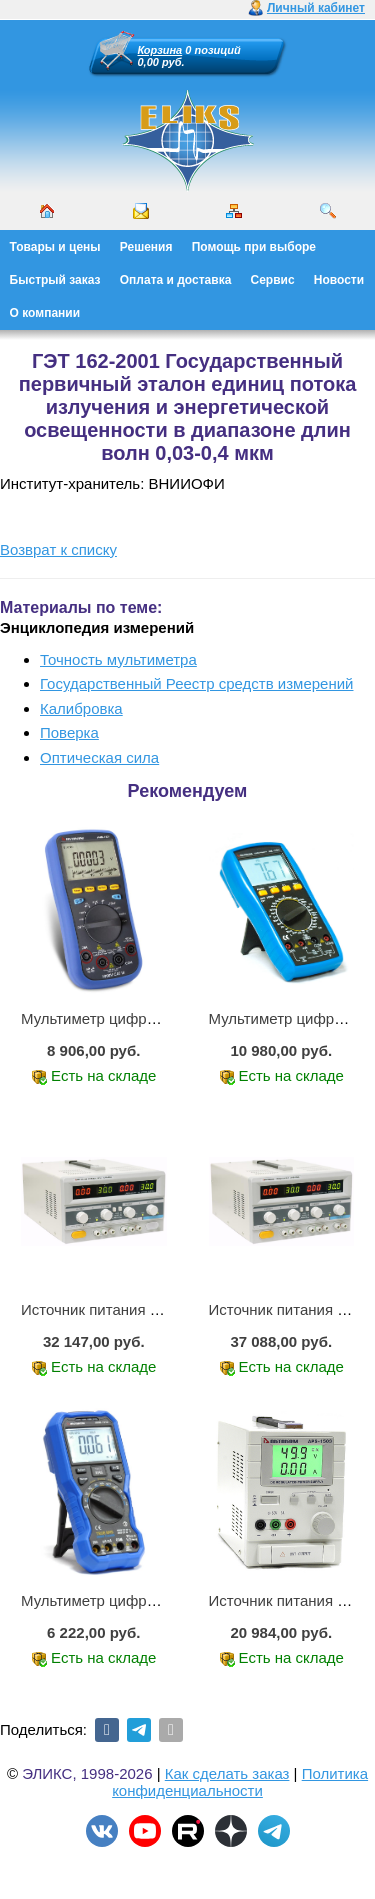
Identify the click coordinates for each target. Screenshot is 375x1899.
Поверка (69, 732)
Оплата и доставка (176, 280)
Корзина (160, 50)
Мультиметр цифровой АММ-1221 (139, 1018)
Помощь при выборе (254, 247)
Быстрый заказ (55, 280)
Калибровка (81, 708)
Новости (339, 280)
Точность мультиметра (118, 659)
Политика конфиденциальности (240, 1782)
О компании (45, 313)
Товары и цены (55, 247)
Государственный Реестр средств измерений (196, 683)
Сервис (273, 280)
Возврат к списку (58, 549)
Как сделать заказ (227, 1773)
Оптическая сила (99, 757)
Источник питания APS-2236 (119, 1309)
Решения (146, 247)
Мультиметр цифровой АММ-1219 (139, 1600)
